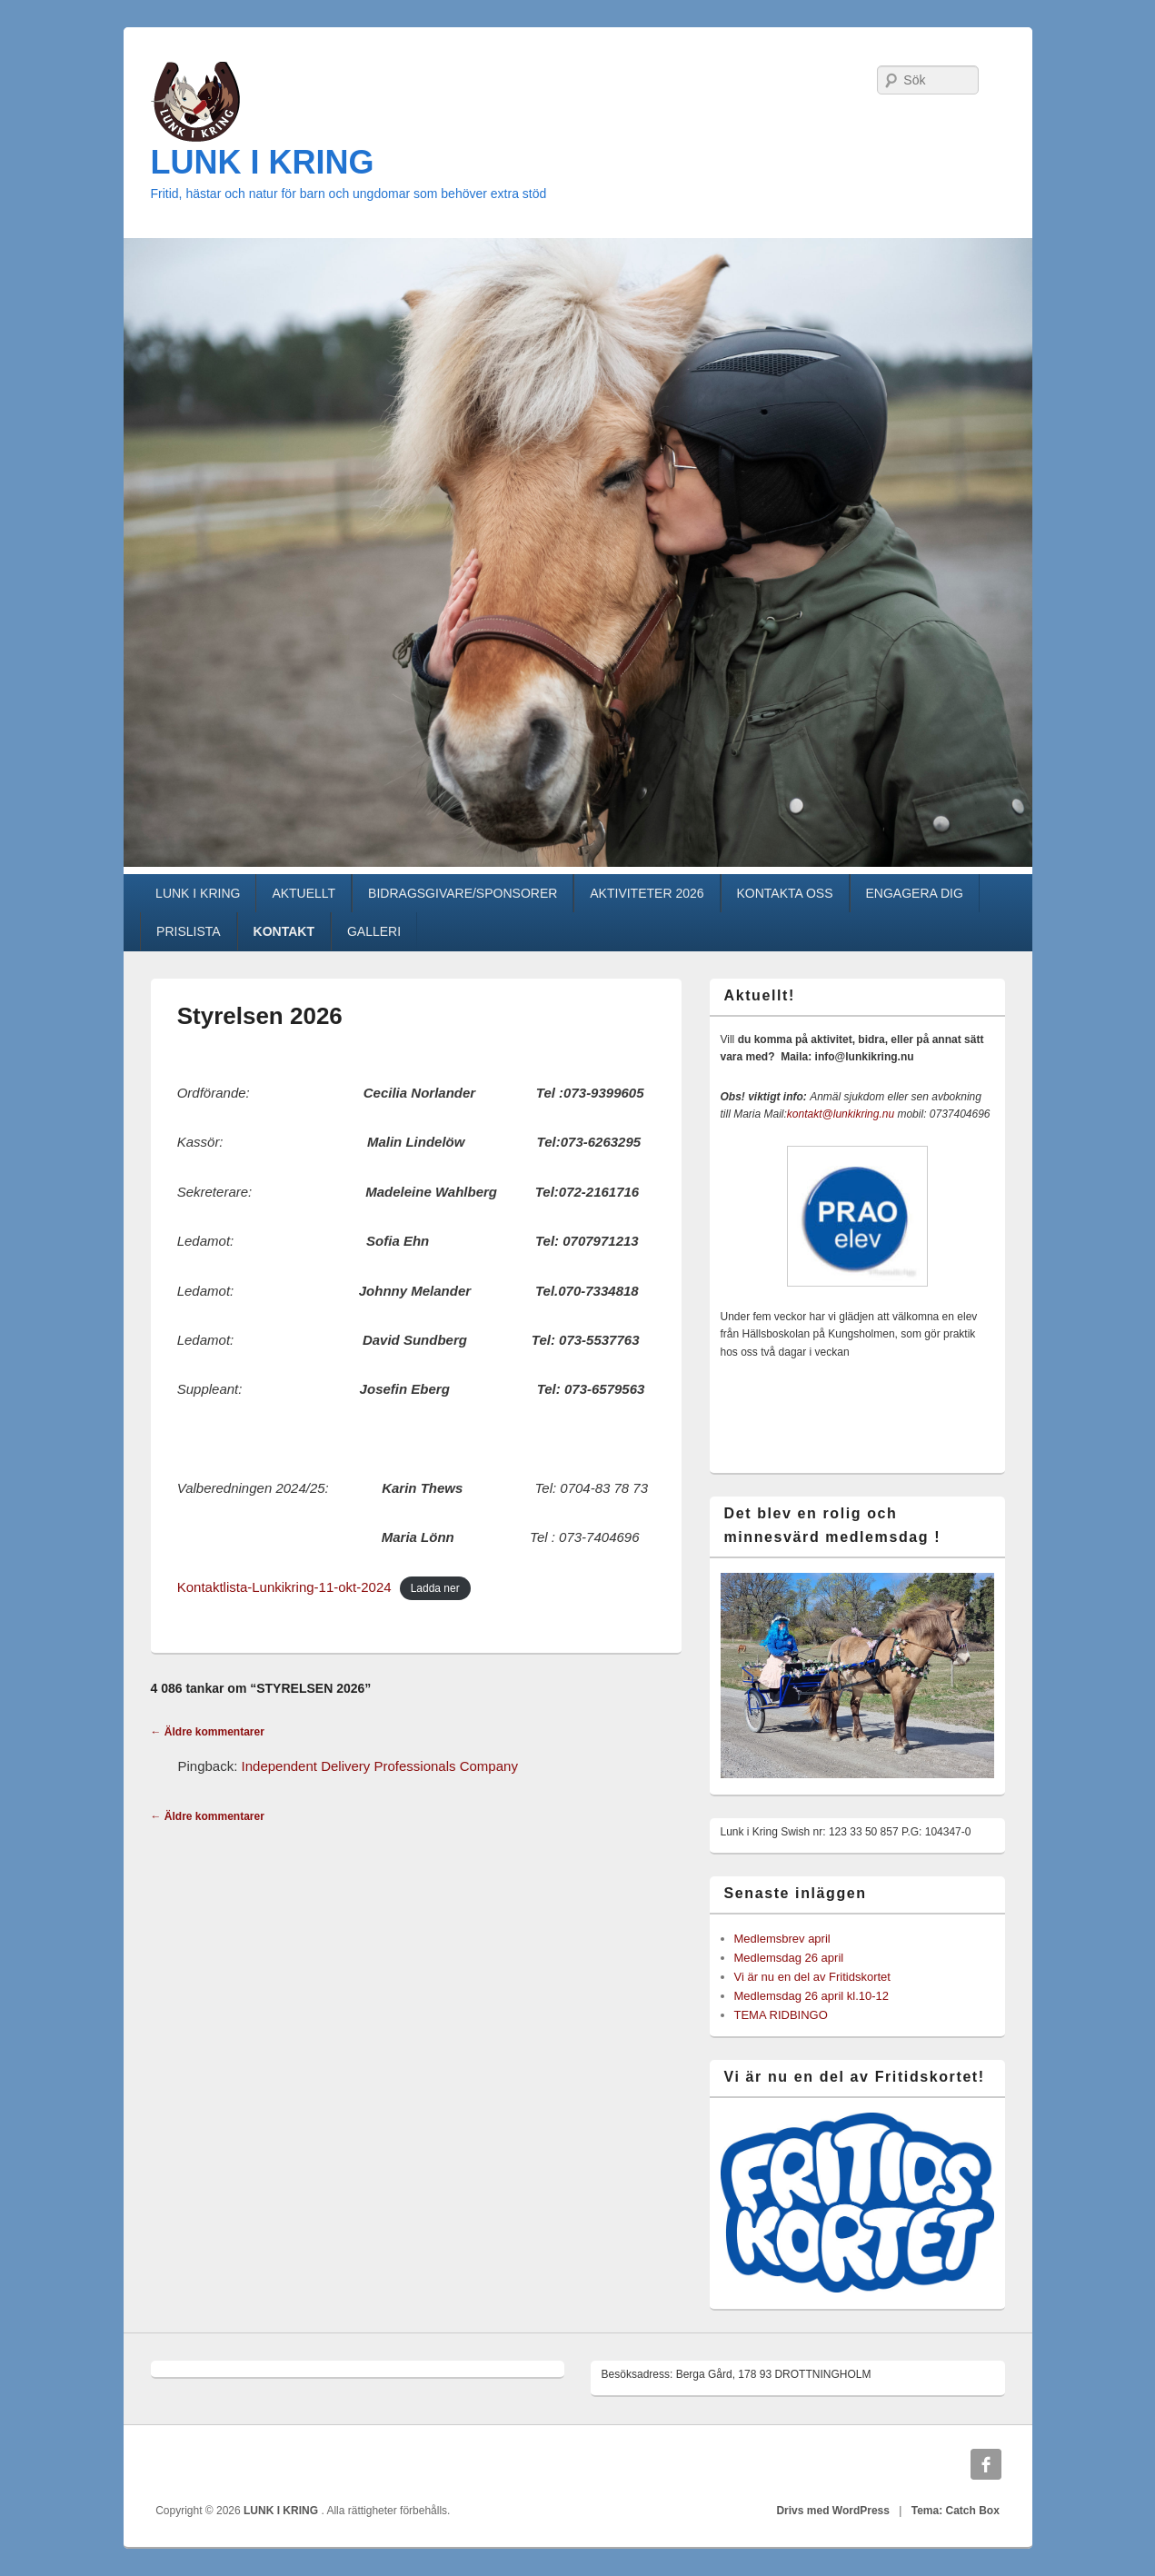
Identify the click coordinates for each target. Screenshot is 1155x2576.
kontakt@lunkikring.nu (840, 1114)
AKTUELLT (303, 893)
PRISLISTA (188, 931)
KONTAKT (284, 931)
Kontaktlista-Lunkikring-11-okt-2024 (284, 1587)
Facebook (986, 2464)
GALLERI (374, 931)
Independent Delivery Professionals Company (380, 1766)
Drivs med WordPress (833, 2510)
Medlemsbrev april (782, 1938)
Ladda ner (435, 1588)
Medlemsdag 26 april (789, 1957)
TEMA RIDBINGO (781, 2015)
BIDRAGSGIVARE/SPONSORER (462, 893)
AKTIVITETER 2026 (646, 893)
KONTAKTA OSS (784, 893)
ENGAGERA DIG (913, 893)
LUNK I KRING (262, 162)
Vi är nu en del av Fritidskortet (812, 1977)
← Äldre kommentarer (207, 1732)
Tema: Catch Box (955, 2510)
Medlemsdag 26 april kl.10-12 (812, 1996)
